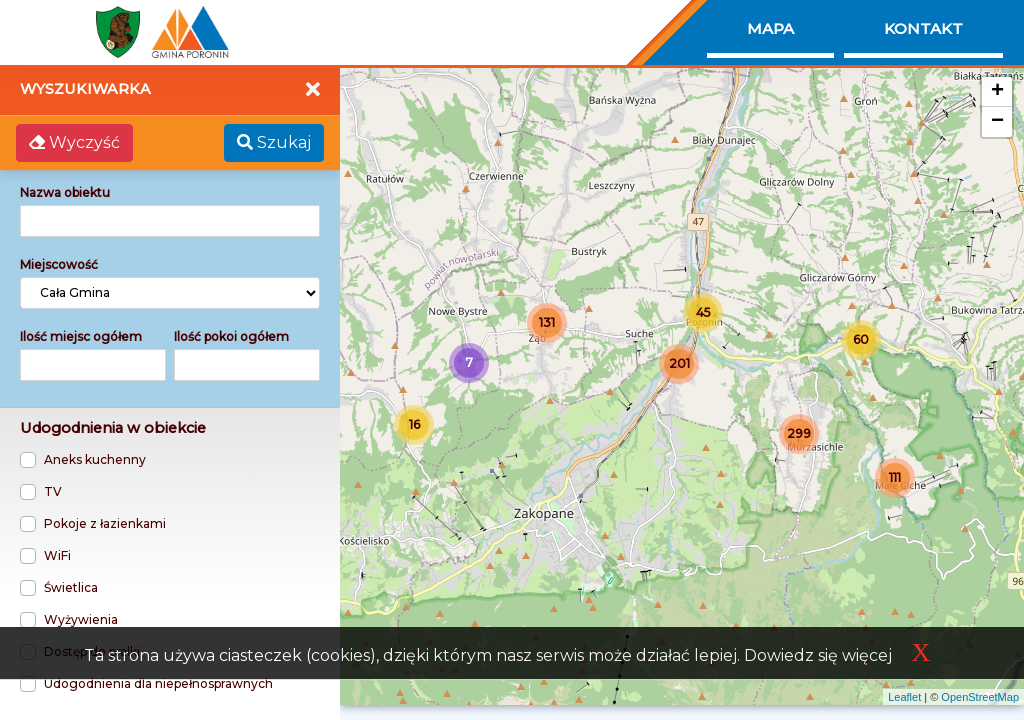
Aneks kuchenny (95, 459)
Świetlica (71, 587)
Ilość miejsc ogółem (81, 336)
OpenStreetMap (980, 697)
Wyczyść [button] (74, 142)
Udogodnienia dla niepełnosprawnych (158, 683)
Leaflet (904, 697)
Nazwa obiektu (65, 192)
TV (53, 491)
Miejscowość (59, 264)
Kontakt (923, 28)
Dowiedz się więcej (818, 655)
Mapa (770, 28)
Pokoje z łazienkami (105, 523)
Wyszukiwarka (85, 89)
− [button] (997, 122)
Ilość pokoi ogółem (231, 336)
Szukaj (274, 142)
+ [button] (997, 92)
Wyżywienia (81, 619)
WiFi (57, 555)
